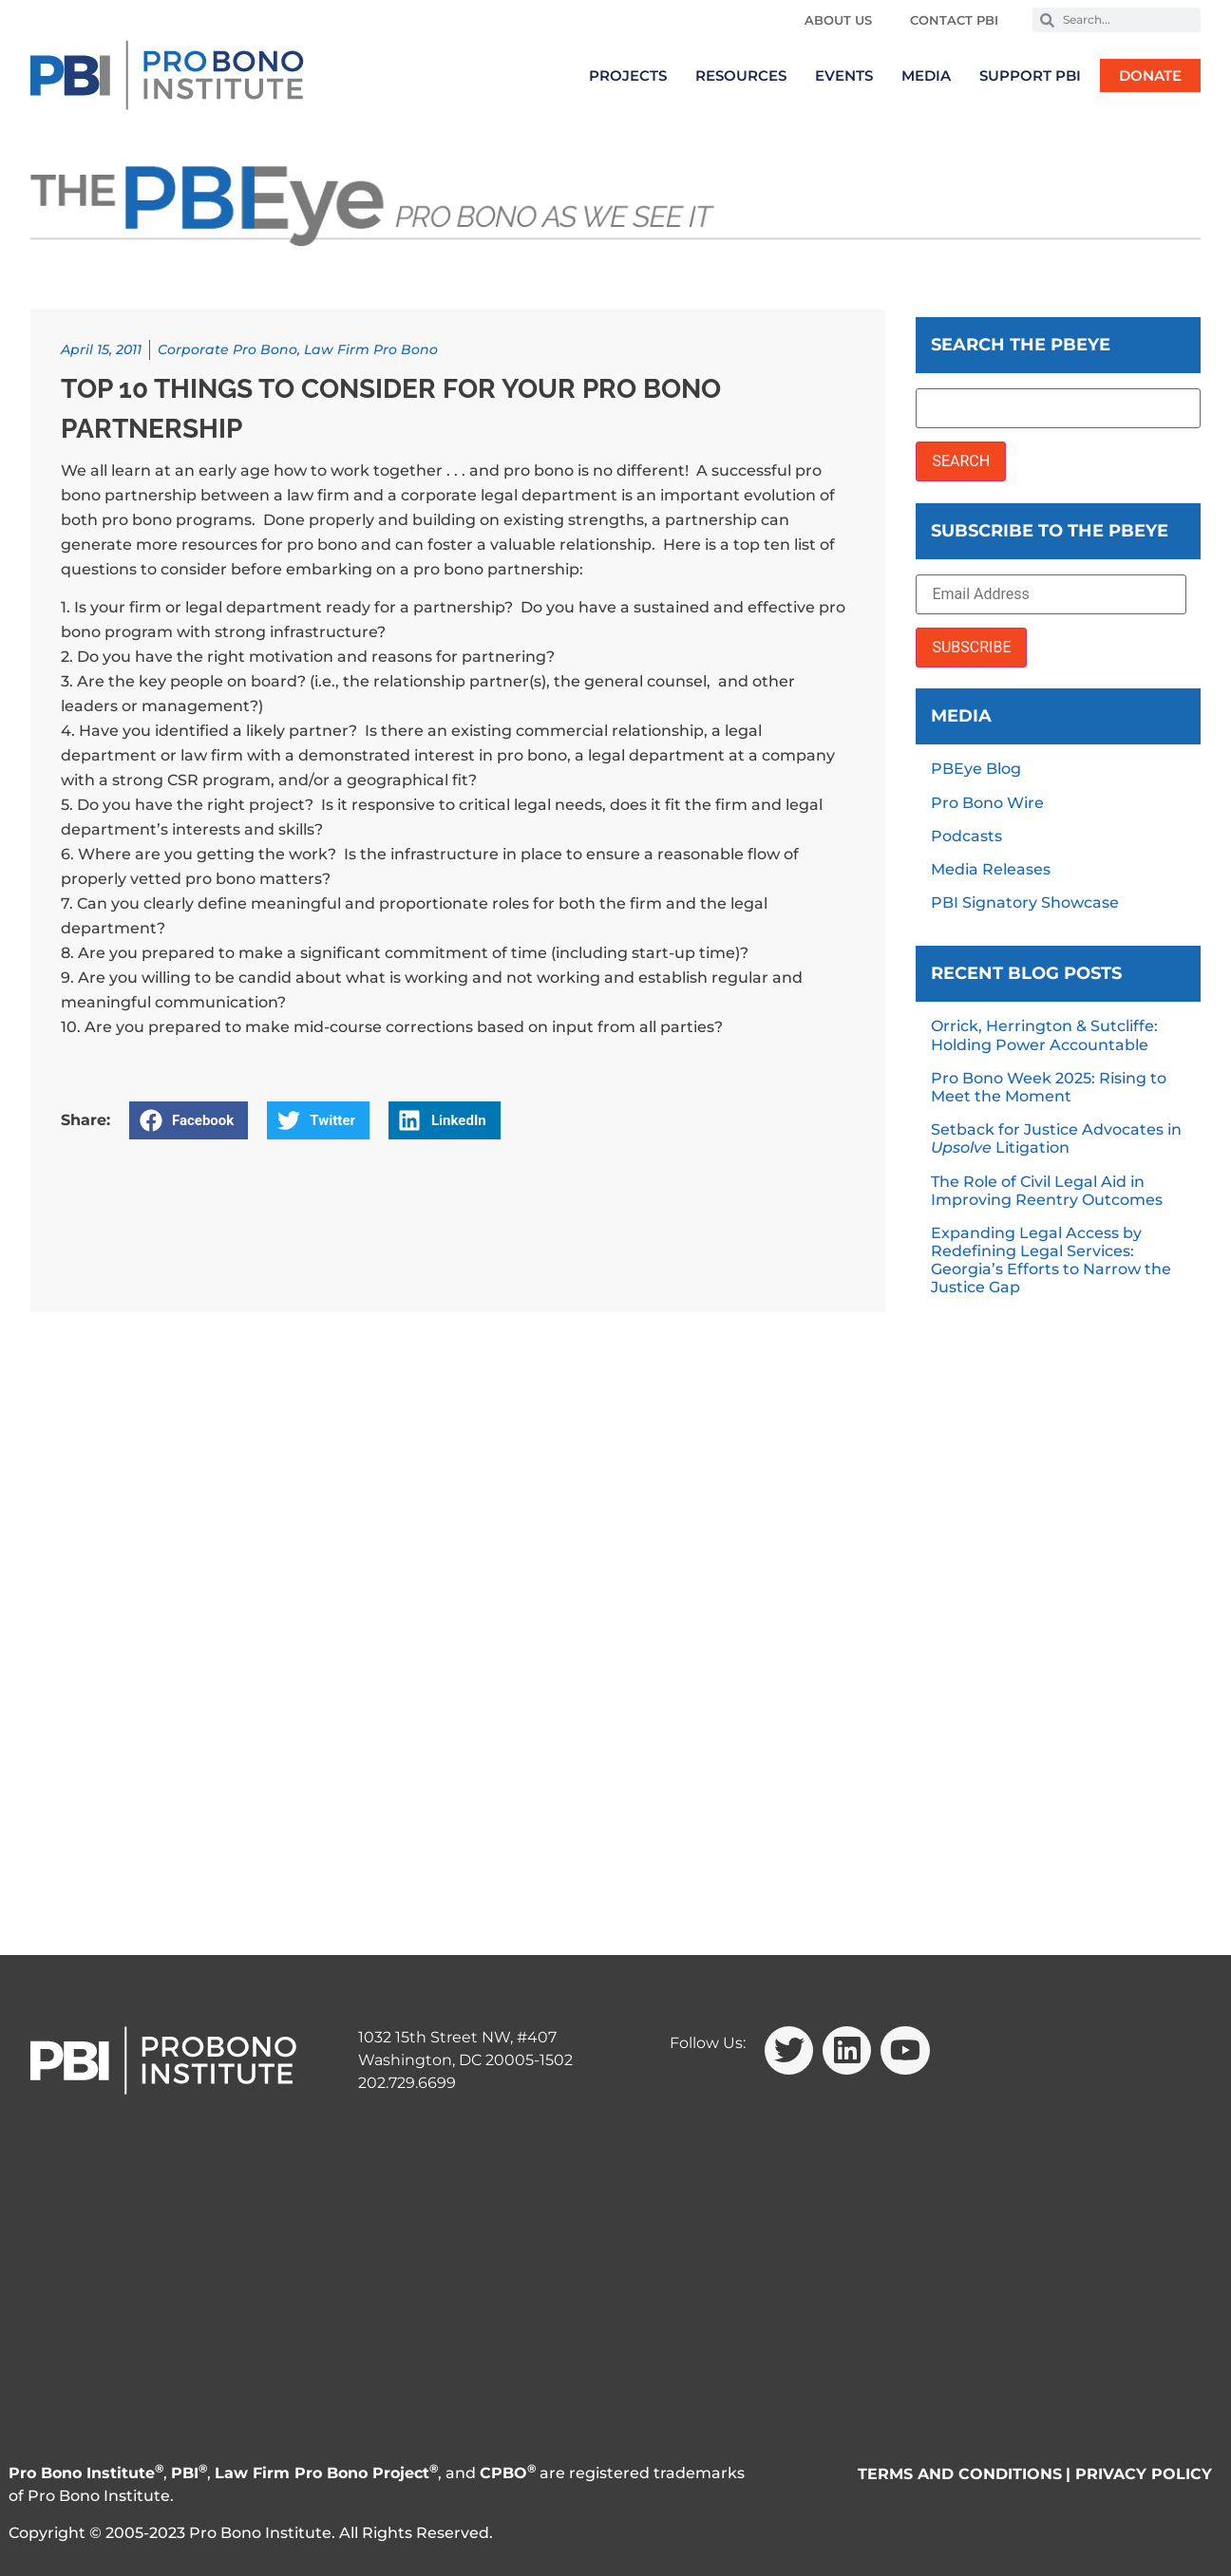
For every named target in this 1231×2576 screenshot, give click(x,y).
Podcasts (966, 836)
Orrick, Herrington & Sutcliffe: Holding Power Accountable (1044, 1035)
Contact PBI (954, 20)
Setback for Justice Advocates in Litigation (1056, 1138)
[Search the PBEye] (1058, 408)
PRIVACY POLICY (1143, 2474)
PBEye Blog (976, 769)
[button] (188, 1120)
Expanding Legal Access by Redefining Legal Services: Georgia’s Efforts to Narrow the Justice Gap (1051, 1260)
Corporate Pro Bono (227, 349)
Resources (740, 75)
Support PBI (1030, 75)
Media (926, 75)
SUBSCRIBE (971, 647)
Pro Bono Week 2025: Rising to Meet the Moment (1048, 1087)
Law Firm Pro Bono (371, 349)
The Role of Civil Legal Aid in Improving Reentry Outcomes (1047, 1191)
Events (844, 75)
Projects (628, 75)
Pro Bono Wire (987, 803)
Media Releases (991, 869)
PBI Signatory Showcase (1025, 902)
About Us (838, 20)
